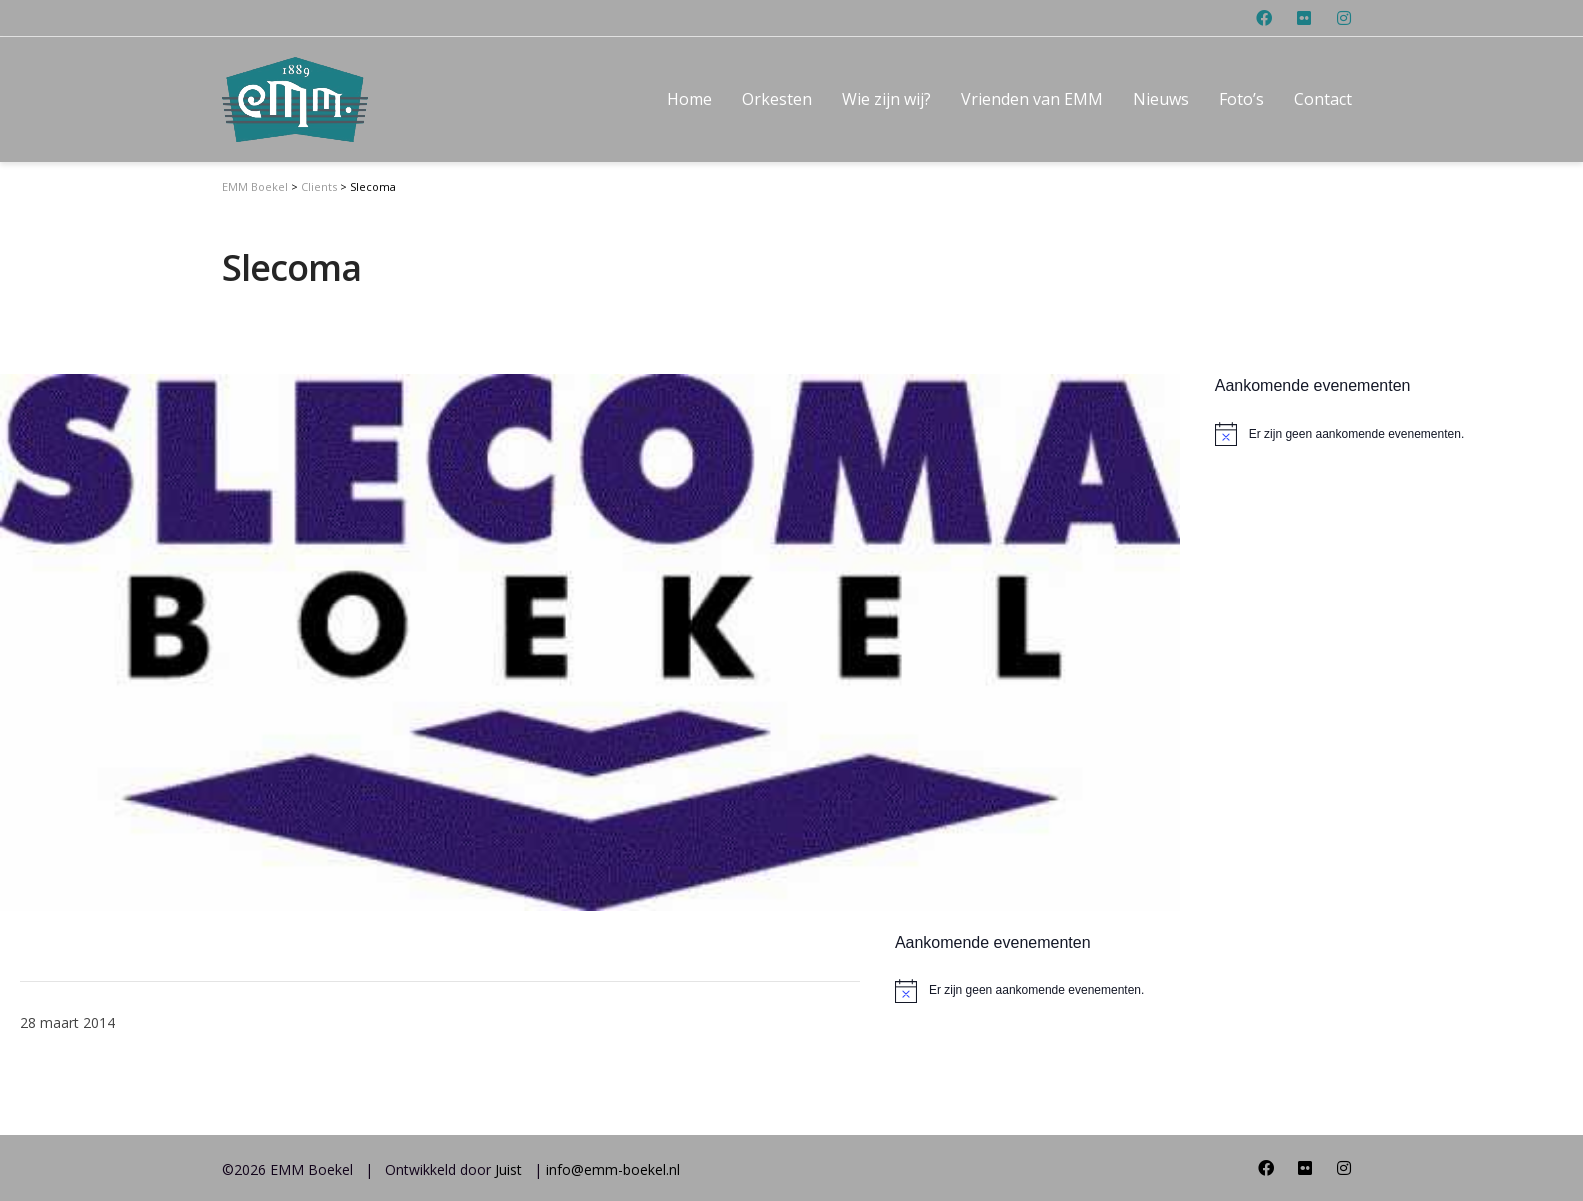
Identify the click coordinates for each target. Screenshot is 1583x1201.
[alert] (1020, 991)
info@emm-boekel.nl (613, 1169)
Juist (508, 1169)
